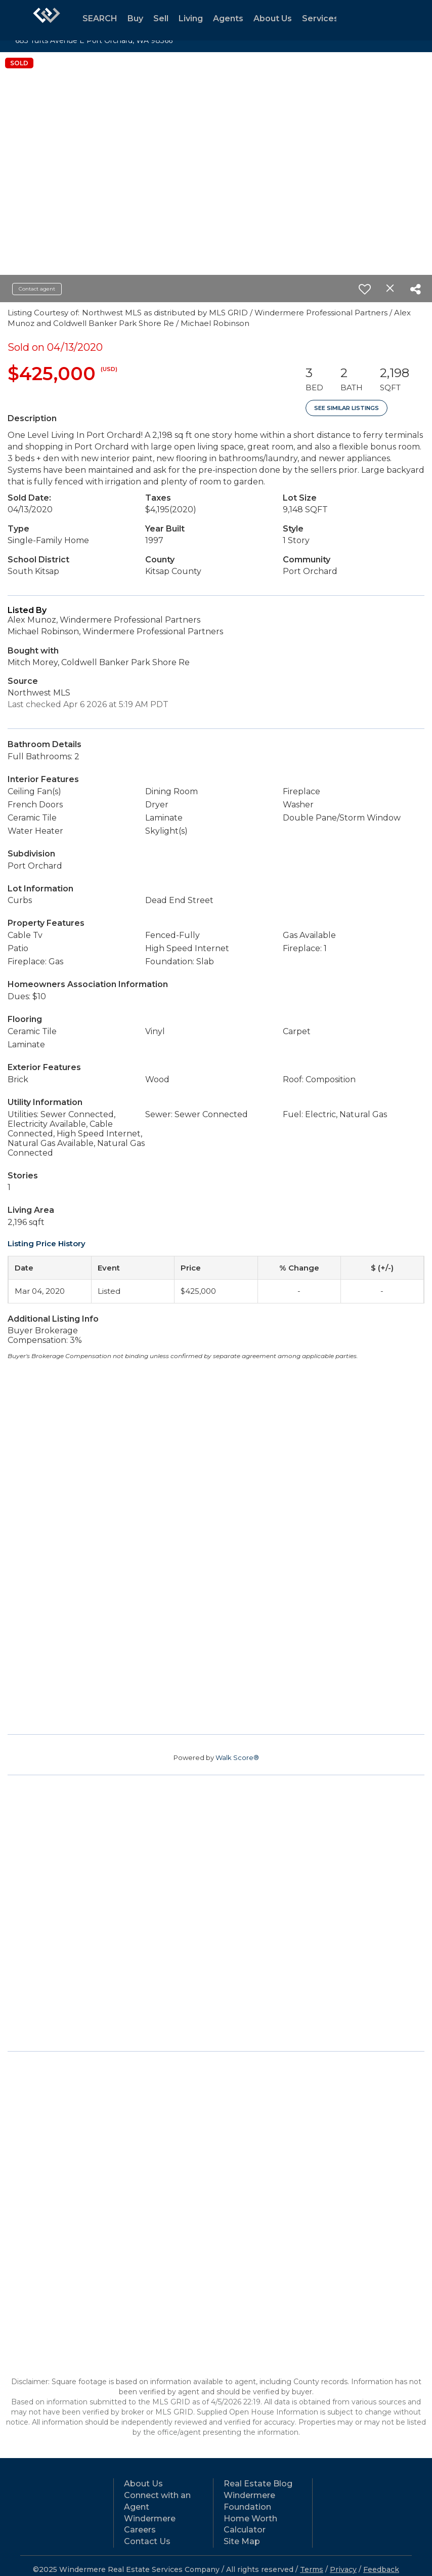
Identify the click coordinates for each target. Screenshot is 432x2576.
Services (320, 18)
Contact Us (147, 2541)
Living (191, 18)
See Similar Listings (346, 408)
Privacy (343, 2569)
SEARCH (99, 18)
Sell (160, 18)
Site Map (242, 2541)
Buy (135, 18)
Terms (311, 2569)
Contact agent (37, 288)
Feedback (381, 2569)
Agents (228, 18)
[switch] (364, 289)
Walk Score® (237, 1757)
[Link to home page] (46, 20)
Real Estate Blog (258, 2483)
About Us (272, 18)
